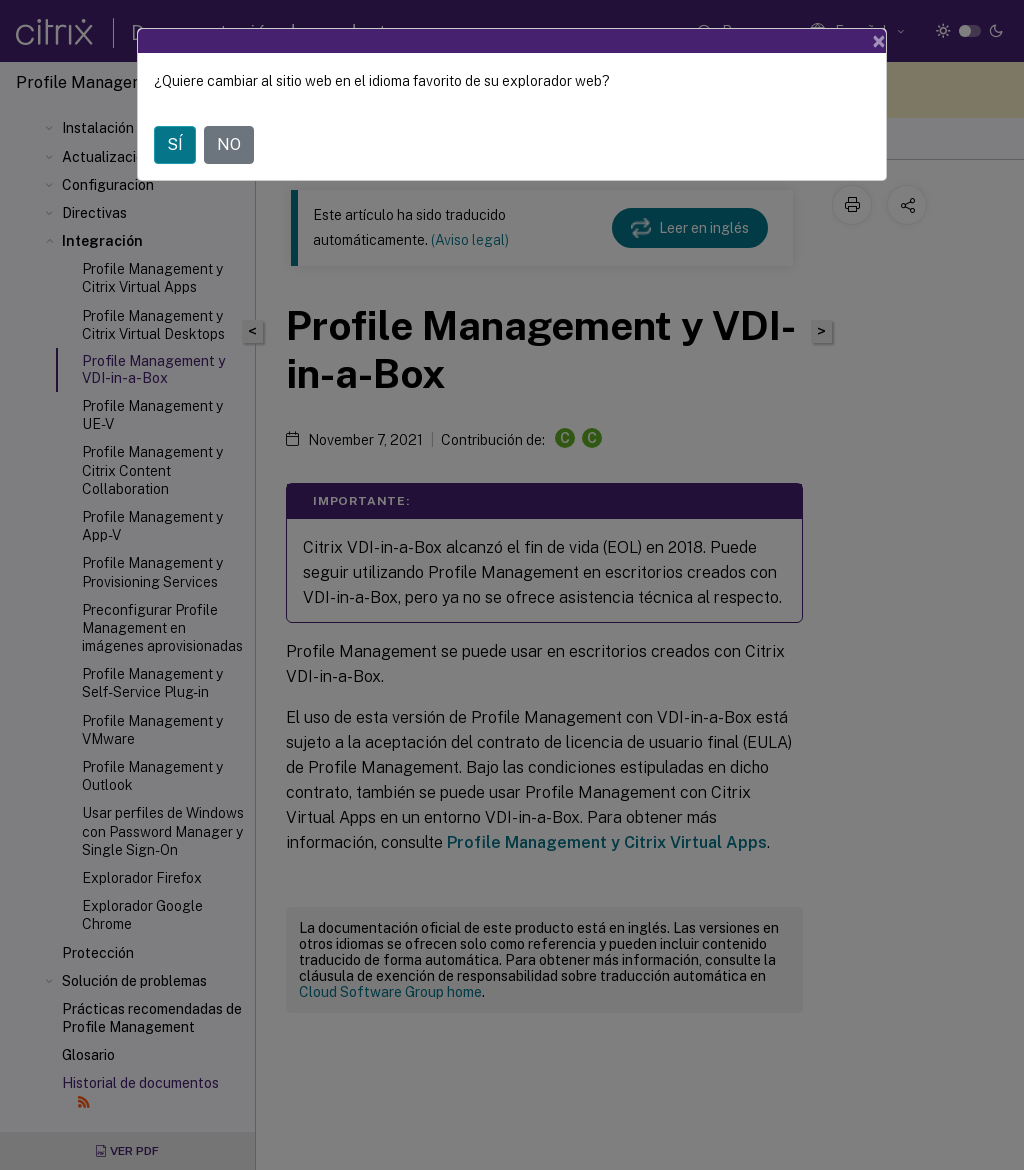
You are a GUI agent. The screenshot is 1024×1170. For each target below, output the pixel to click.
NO (229, 144)
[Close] (879, 41)
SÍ (175, 144)
